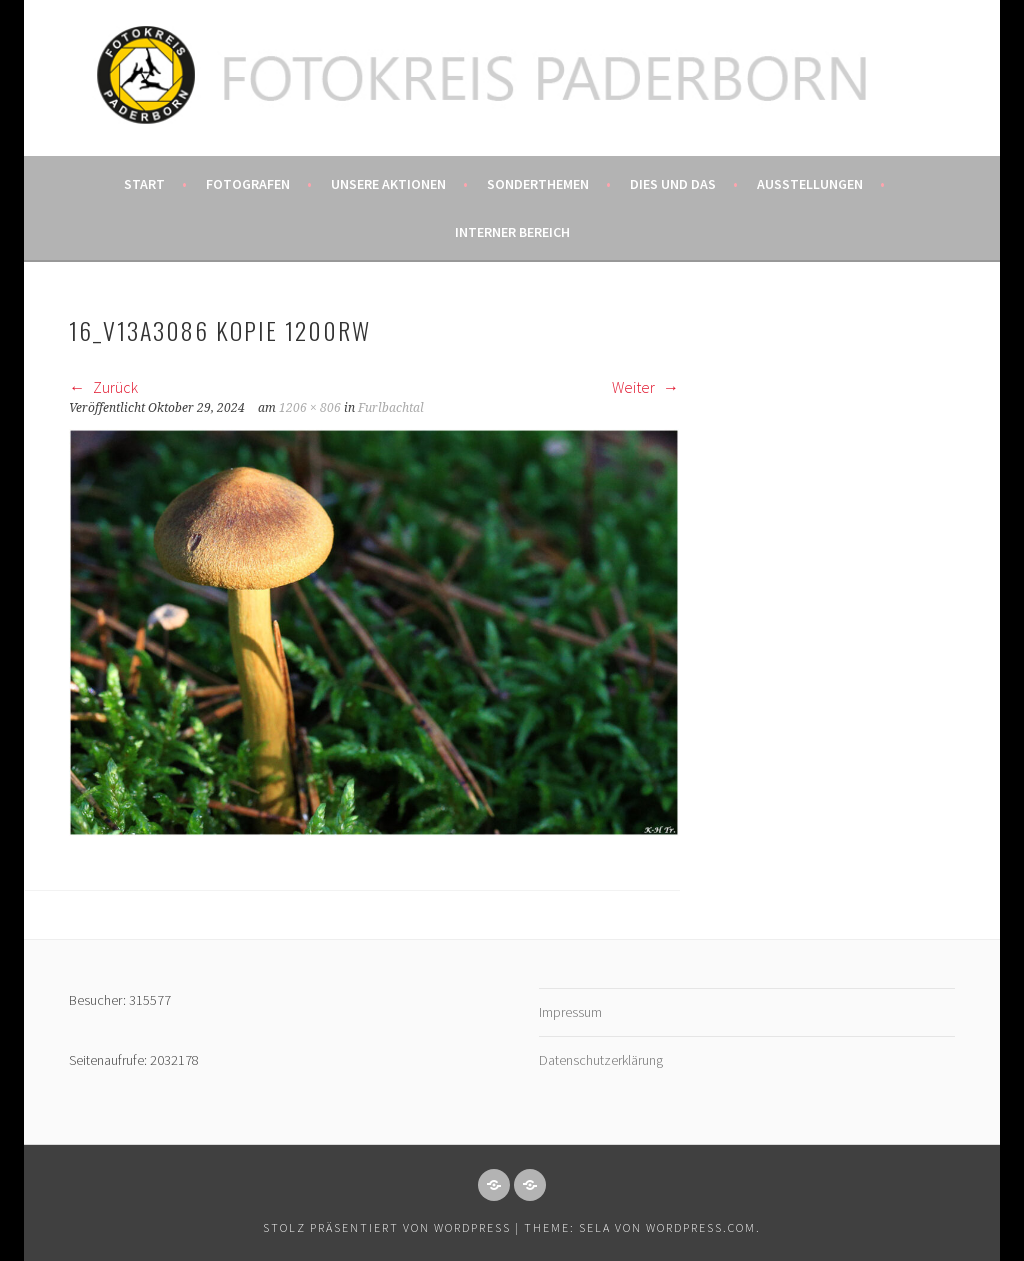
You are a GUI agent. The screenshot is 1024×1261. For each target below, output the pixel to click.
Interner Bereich (512, 232)
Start (144, 184)
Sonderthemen (538, 184)
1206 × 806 (310, 408)
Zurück (103, 387)
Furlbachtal (391, 408)
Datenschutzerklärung (601, 1060)
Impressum (570, 1012)
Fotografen (248, 184)
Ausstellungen (810, 184)
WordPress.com (701, 1227)
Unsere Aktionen (388, 184)
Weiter (645, 387)
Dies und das (673, 184)
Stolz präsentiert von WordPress (387, 1227)
